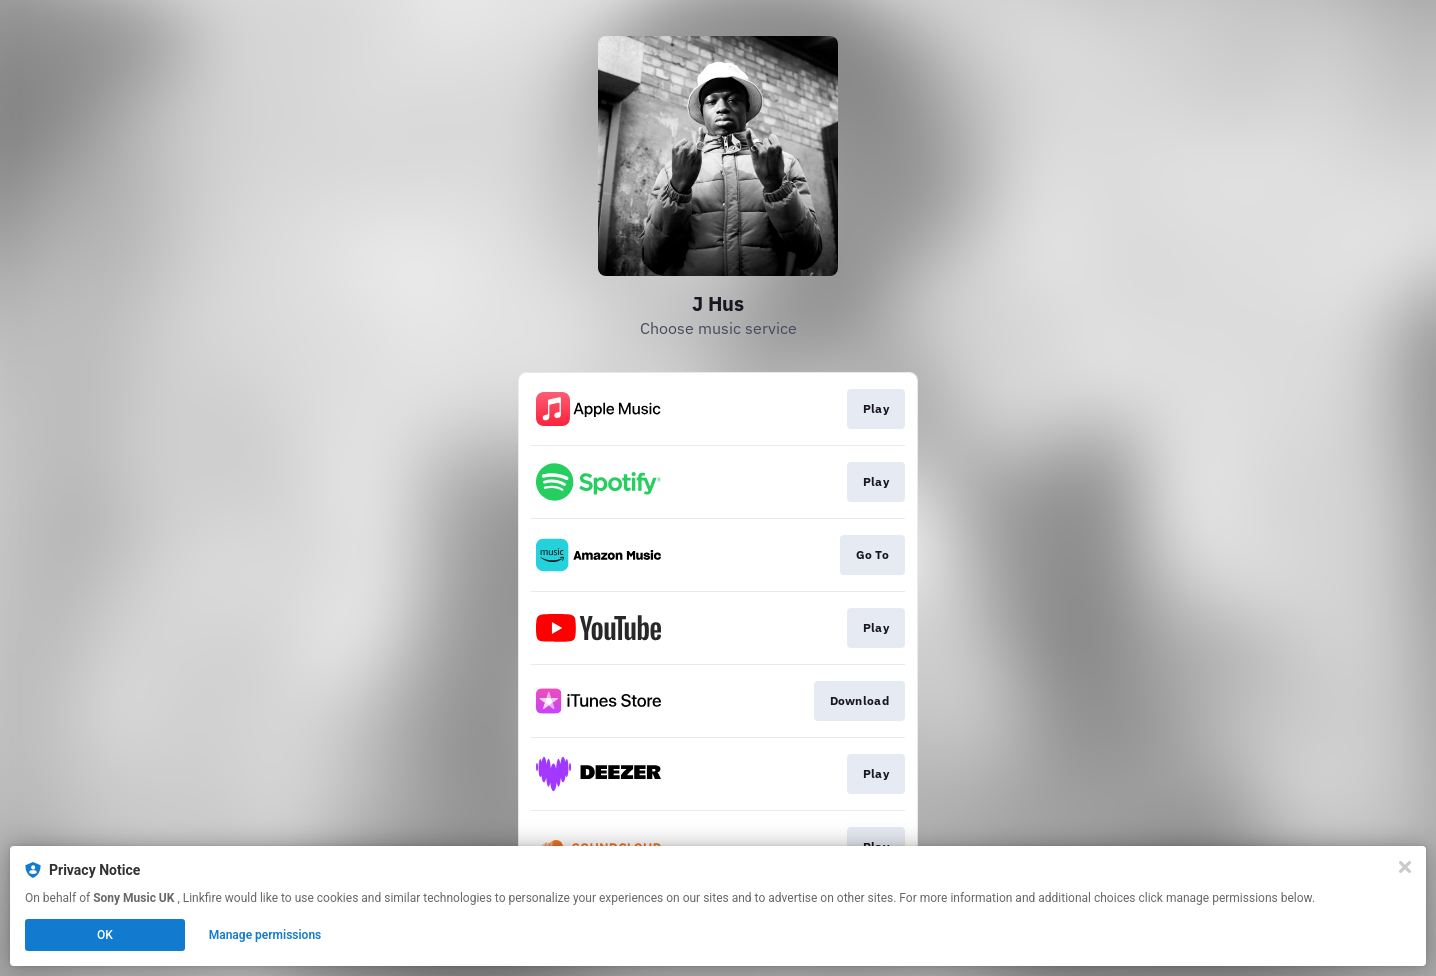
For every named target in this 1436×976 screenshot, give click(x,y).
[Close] (1405, 867)
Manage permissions (265, 935)
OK (105, 935)
